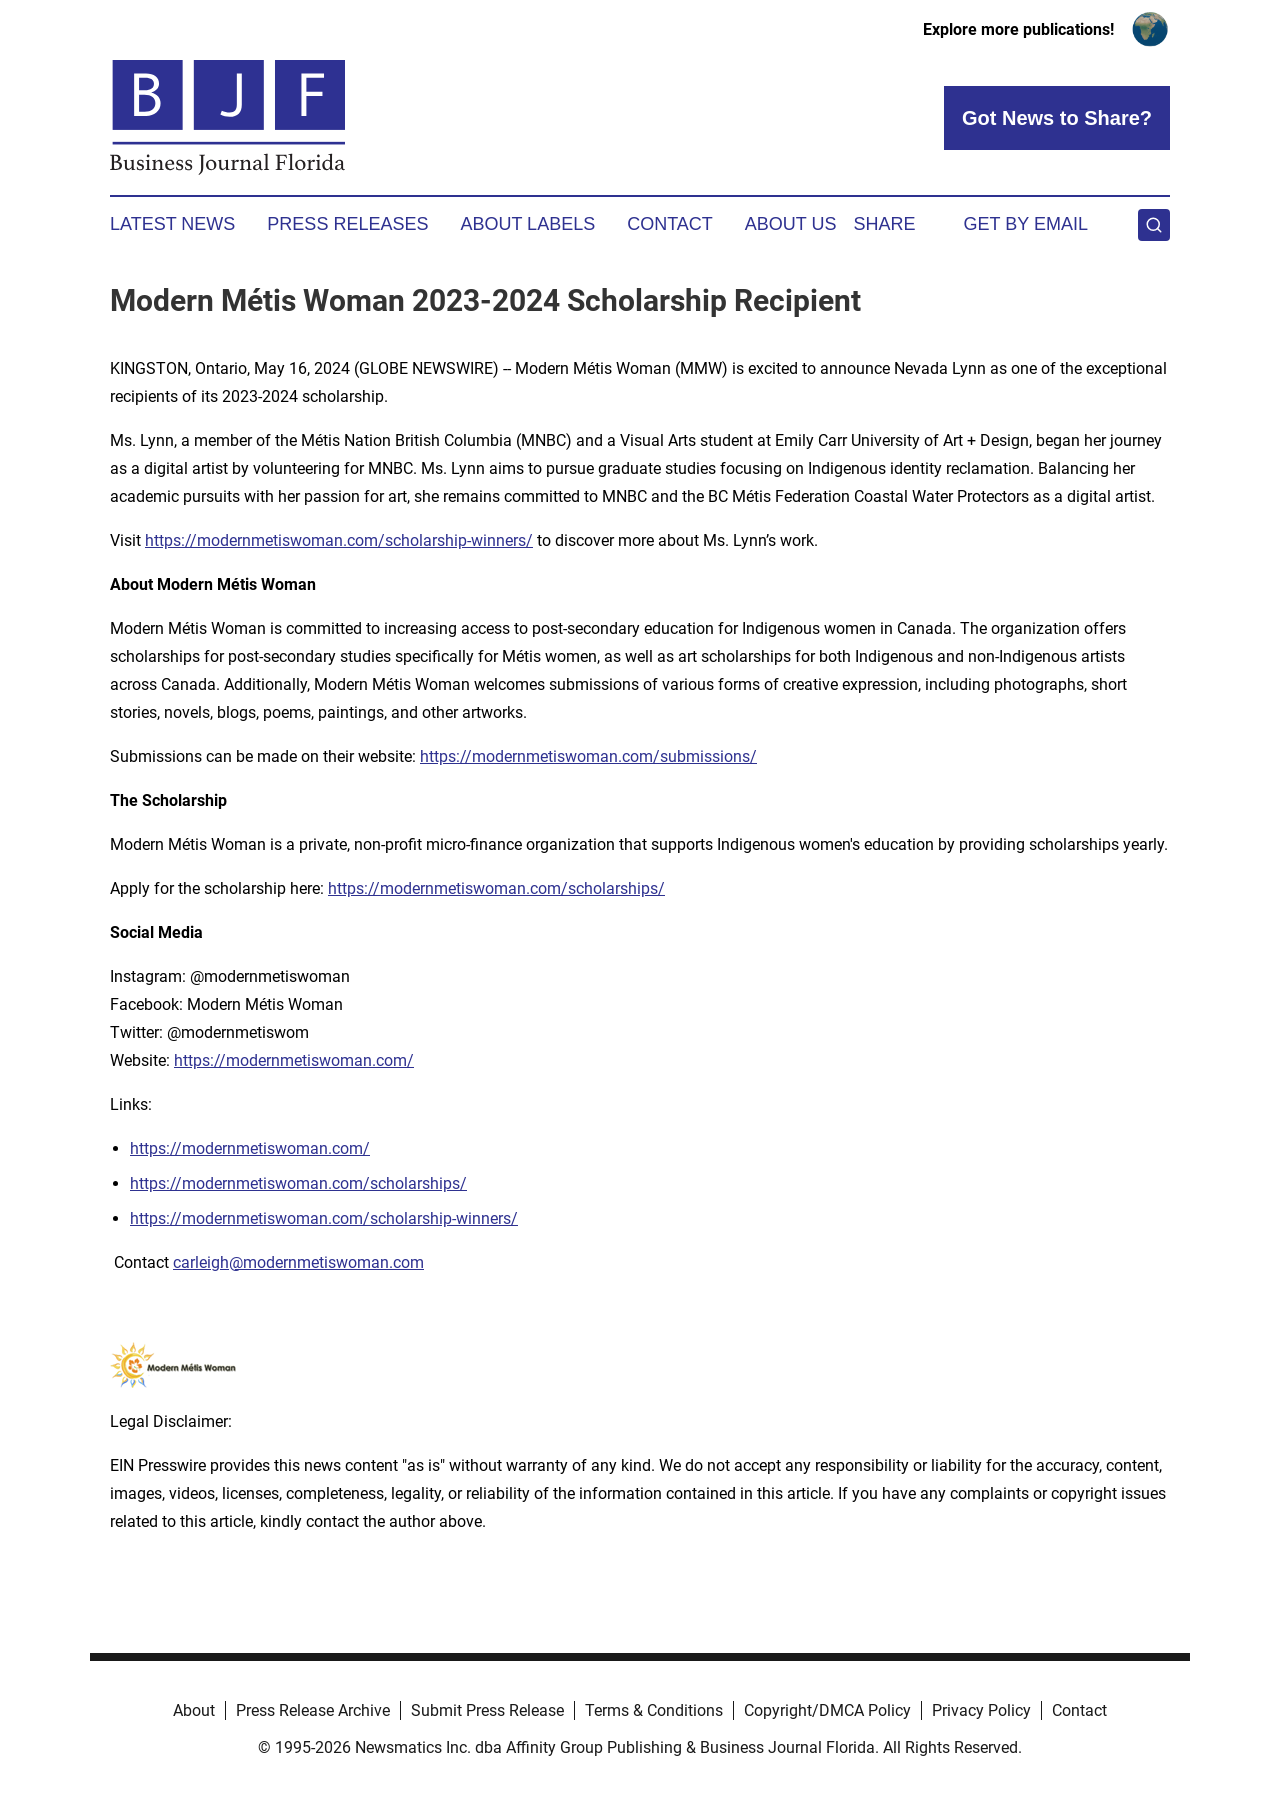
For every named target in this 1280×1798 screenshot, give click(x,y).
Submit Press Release (487, 1710)
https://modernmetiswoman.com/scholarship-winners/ (339, 540)
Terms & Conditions (654, 1710)
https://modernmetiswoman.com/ (294, 1060)
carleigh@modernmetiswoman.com (298, 1262)
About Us (791, 224)
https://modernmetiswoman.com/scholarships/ (496, 888)
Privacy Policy (981, 1710)
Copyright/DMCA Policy (827, 1710)
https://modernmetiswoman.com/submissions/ (588, 756)
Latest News (172, 224)
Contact (670, 224)
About (194, 1710)
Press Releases (347, 224)
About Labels (527, 224)
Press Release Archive (313, 1710)
